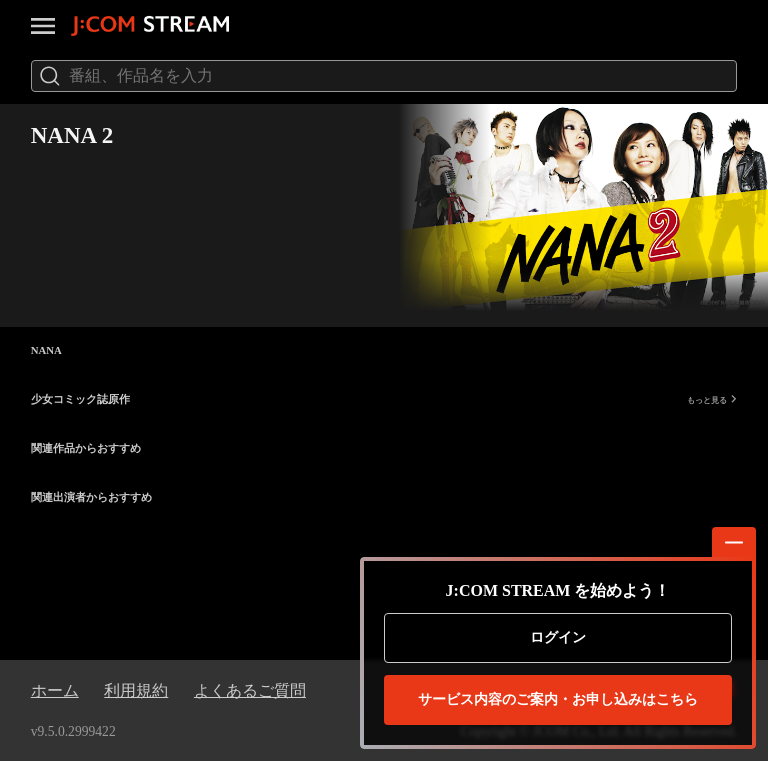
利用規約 (136, 690)
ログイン (558, 637)
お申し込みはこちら (558, 700)
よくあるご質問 (250, 690)
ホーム (55, 690)
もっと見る (712, 400)
